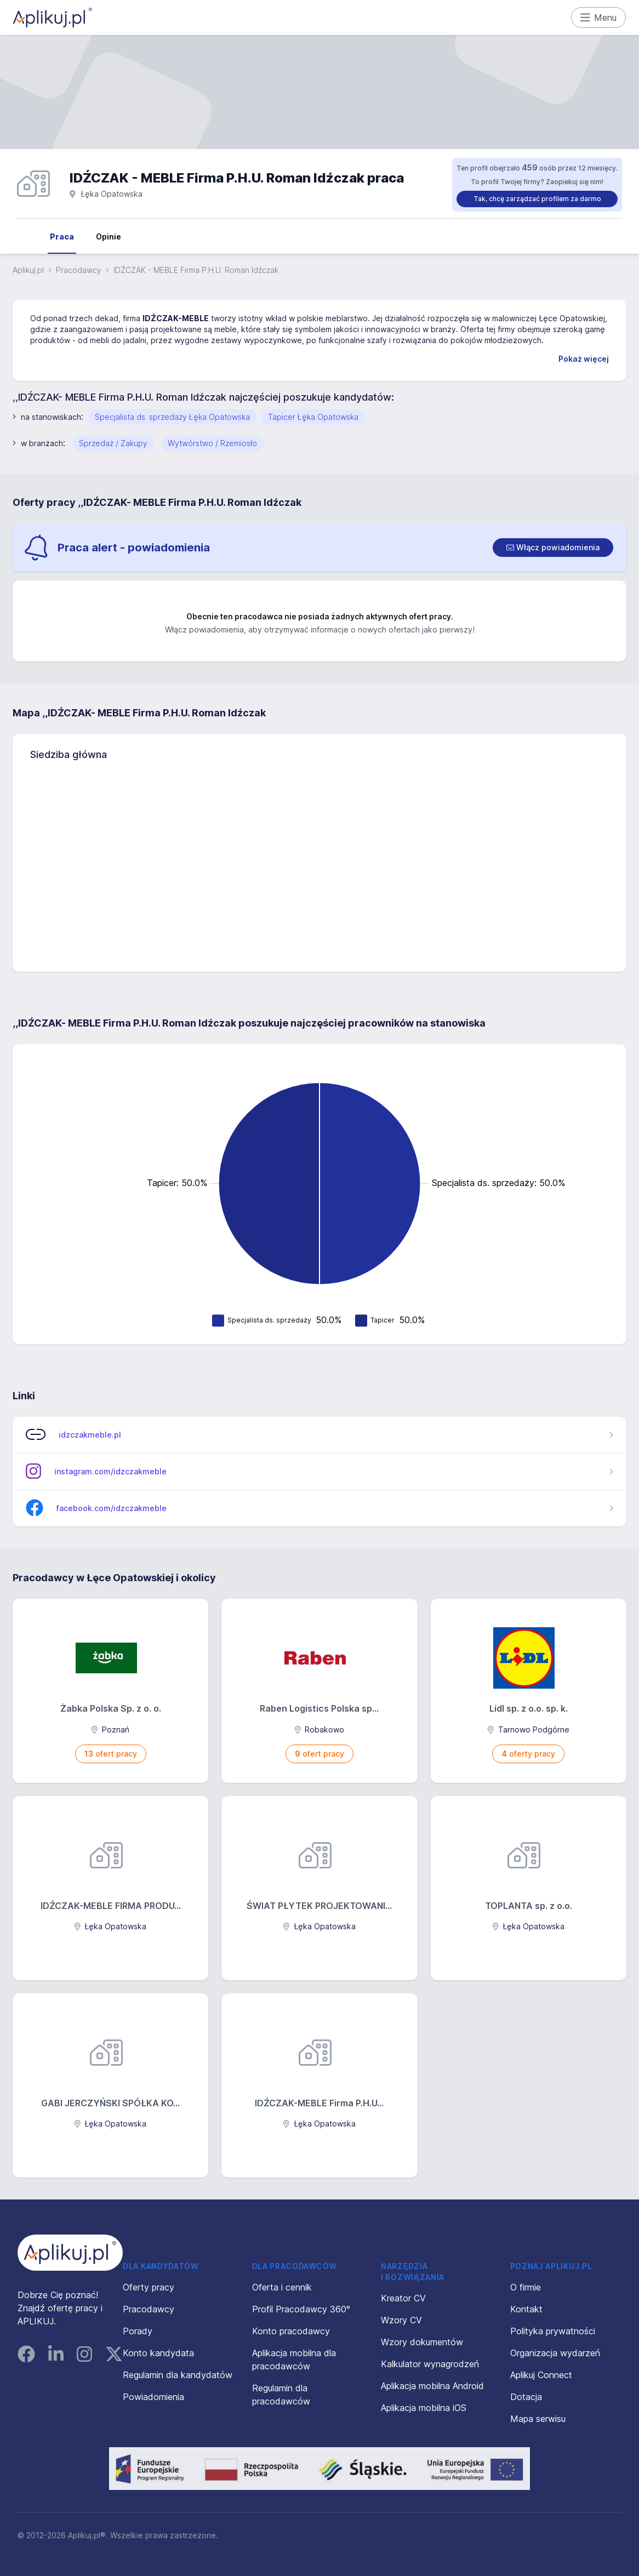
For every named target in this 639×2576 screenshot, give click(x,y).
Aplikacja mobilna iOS (423, 2407)
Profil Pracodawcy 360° (301, 2309)
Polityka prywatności (552, 2331)
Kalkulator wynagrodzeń (430, 2363)
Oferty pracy (148, 2287)
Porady (137, 2331)
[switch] (553, 547)
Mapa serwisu (538, 2418)
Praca (62, 236)
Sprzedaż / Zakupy (113, 443)
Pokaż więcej (583, 358)
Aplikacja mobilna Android (432, 2385)
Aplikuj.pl (28, 270)
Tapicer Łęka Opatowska (313, 416)
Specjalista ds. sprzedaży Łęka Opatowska (172, 416)
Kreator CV (403, 2298)
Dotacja (526, 2396)
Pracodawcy (78, 270)
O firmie (525, 2287)
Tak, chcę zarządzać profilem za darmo (537, 199)
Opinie (108, 236)
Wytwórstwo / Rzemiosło (212, 443)
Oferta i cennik (282, 2287)
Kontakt (526, 2309)
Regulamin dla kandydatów (177, 2374)
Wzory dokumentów (422, 2341)
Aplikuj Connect (541, 2374)
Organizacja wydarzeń (555, 2352)
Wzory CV (401, 2320)
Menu (598, 17)
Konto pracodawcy (291, 2331)
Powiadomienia (153, 2396)
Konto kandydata (158, 2352)
